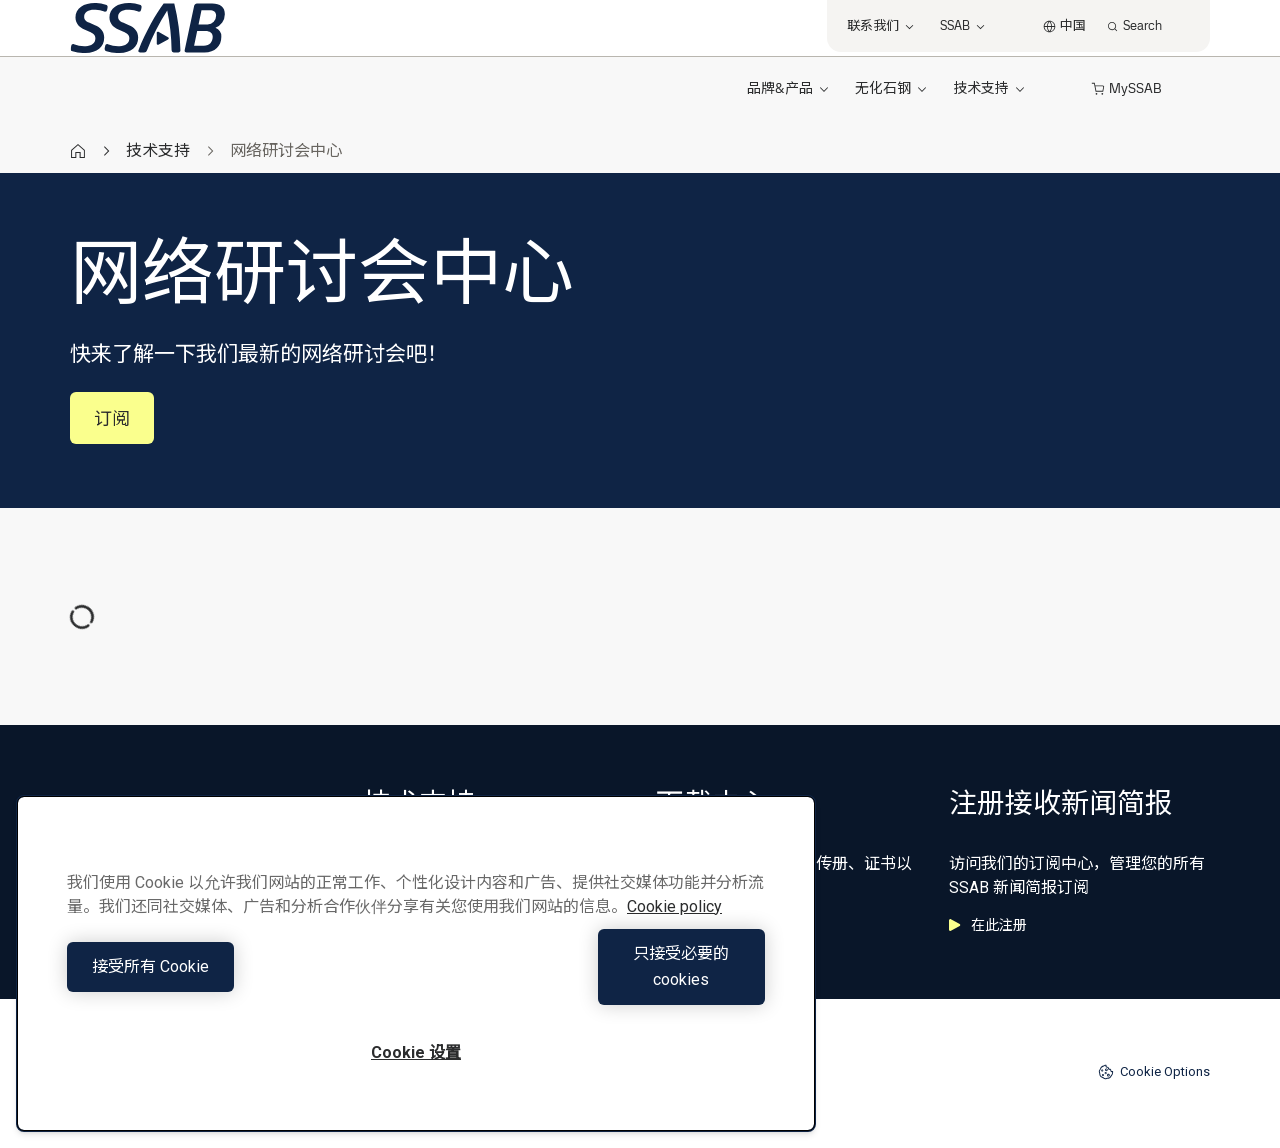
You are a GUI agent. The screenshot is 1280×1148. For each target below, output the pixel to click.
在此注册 (988, 925)
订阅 (112, 418)
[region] (416, 976)
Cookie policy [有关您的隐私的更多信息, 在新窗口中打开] (674, 932)
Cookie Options (1154, 1072)
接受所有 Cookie (236, 979)
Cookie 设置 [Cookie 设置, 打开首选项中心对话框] (416, 1052)
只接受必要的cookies (596, 979)
